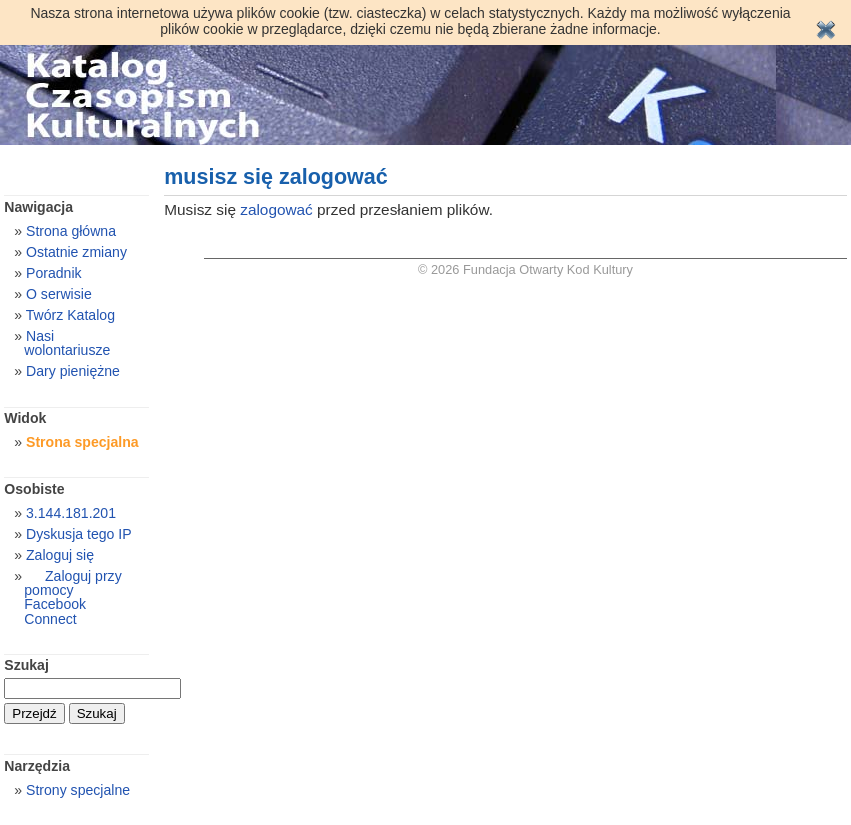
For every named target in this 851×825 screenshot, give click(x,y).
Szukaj (26, 665)
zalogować (276, 209)
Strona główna (71, 231)
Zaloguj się (60, 555)
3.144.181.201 (71, 513)
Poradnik (54, 273)
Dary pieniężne (73, 371)
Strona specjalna (82, 442)
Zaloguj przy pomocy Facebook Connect (72, 597)
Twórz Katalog (70, 315)
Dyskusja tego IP (79, 534)
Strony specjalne (78, 790)
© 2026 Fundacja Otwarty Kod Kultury (525, 269)
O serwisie (59, 294)
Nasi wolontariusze (67, 343)
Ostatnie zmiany (76, 252)
